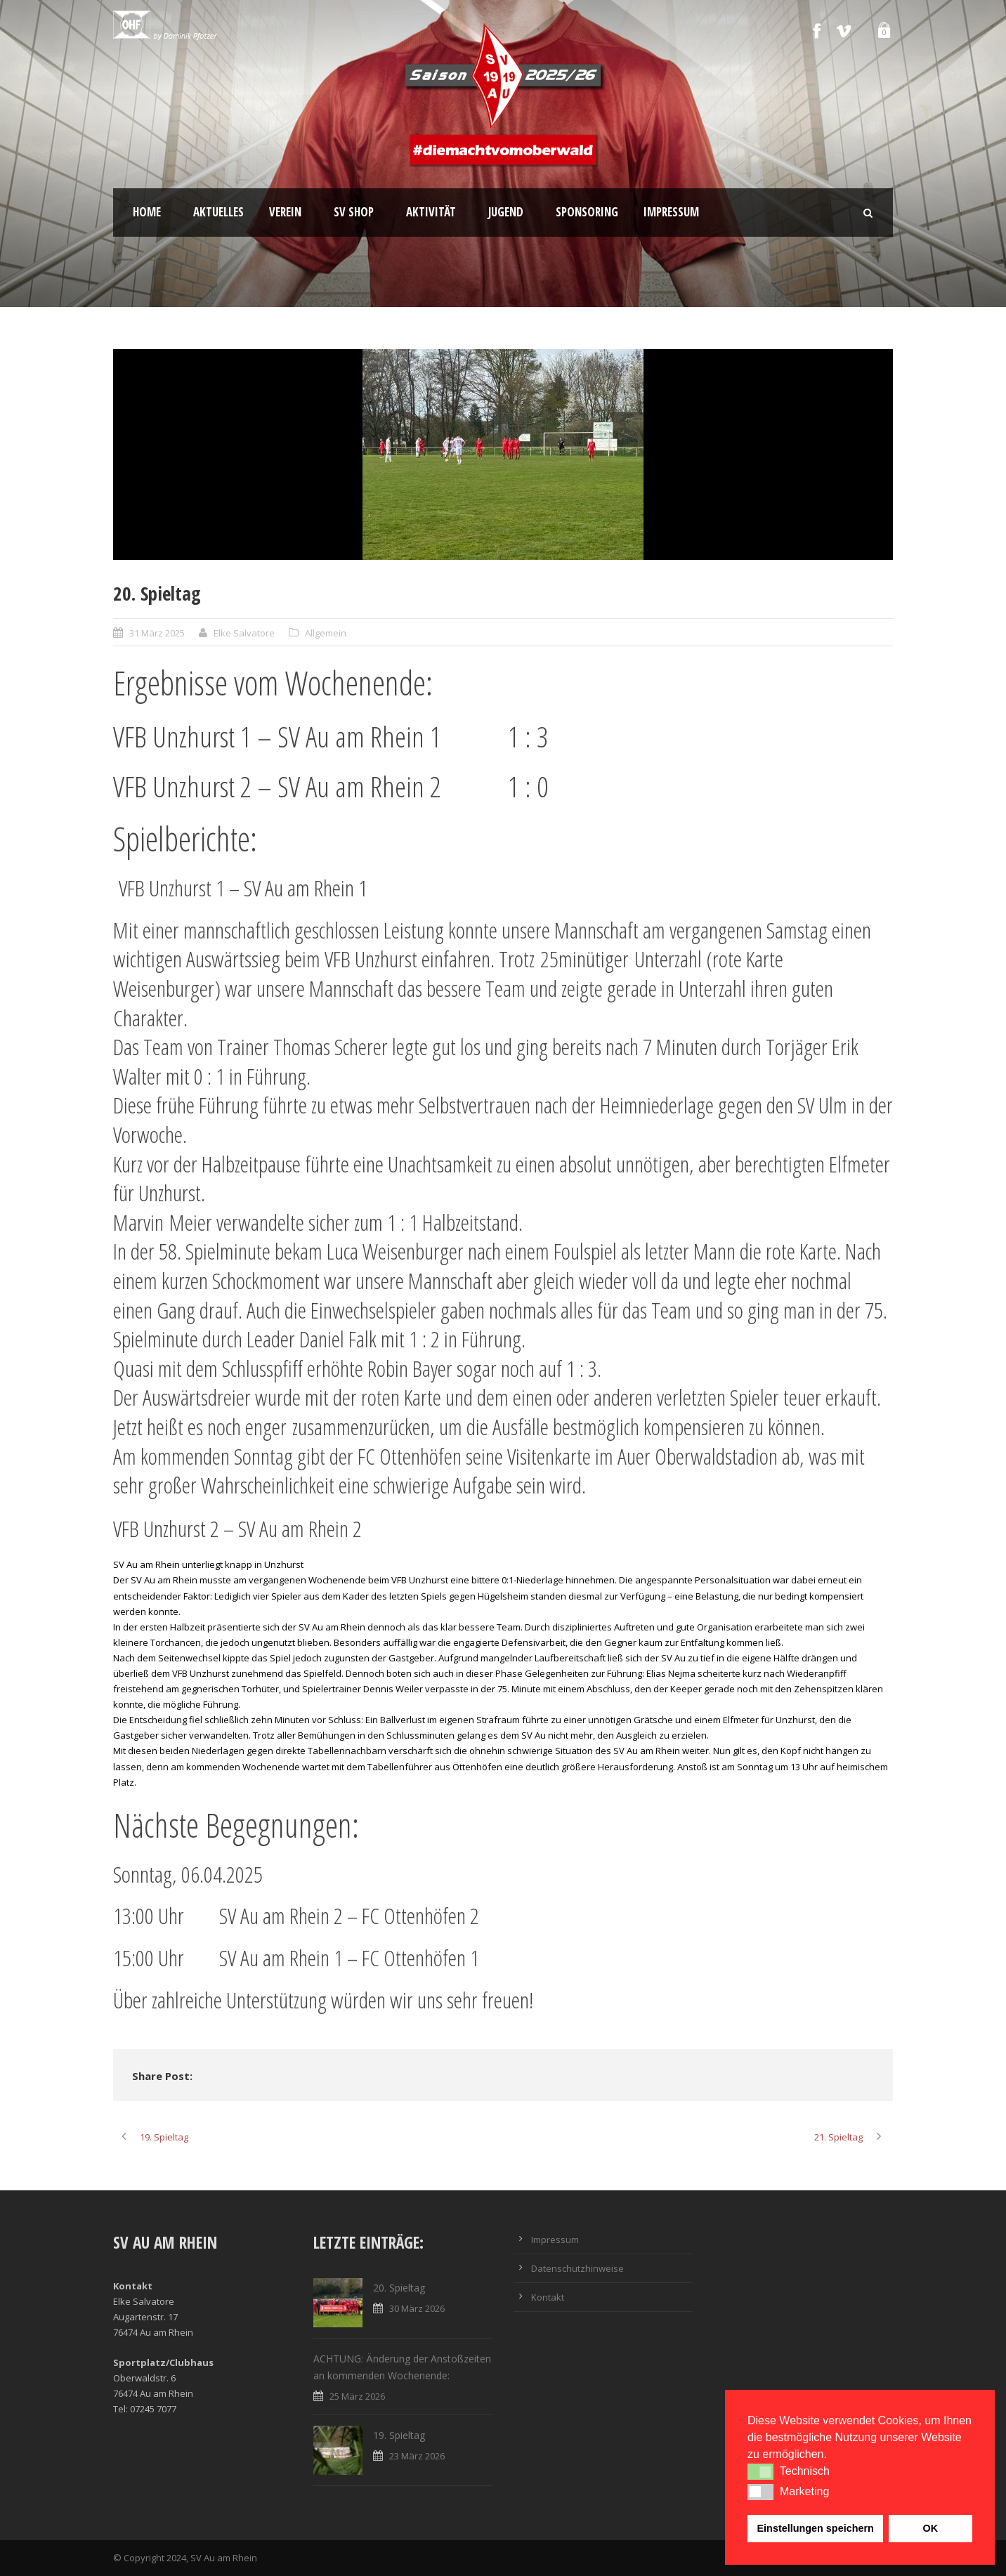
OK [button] (930, 2528)
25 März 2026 (357, 2396)
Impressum (671, 212)
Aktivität (431, 212)
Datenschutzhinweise (577, 2268)
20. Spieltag (399, 2287)
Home (147, 212)
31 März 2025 (157, 633)
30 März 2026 (417, 2308)
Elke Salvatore (244, 633)
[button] (760, 2471)
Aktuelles (218, 212)
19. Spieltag (399, 2435)
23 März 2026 (417, 2456)
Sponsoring (587, 212)
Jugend (505, 212)
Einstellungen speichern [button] (815, 2528)
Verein (285, 212)
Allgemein (325, 633)
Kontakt (547, 2297)
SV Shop (354, 212)
